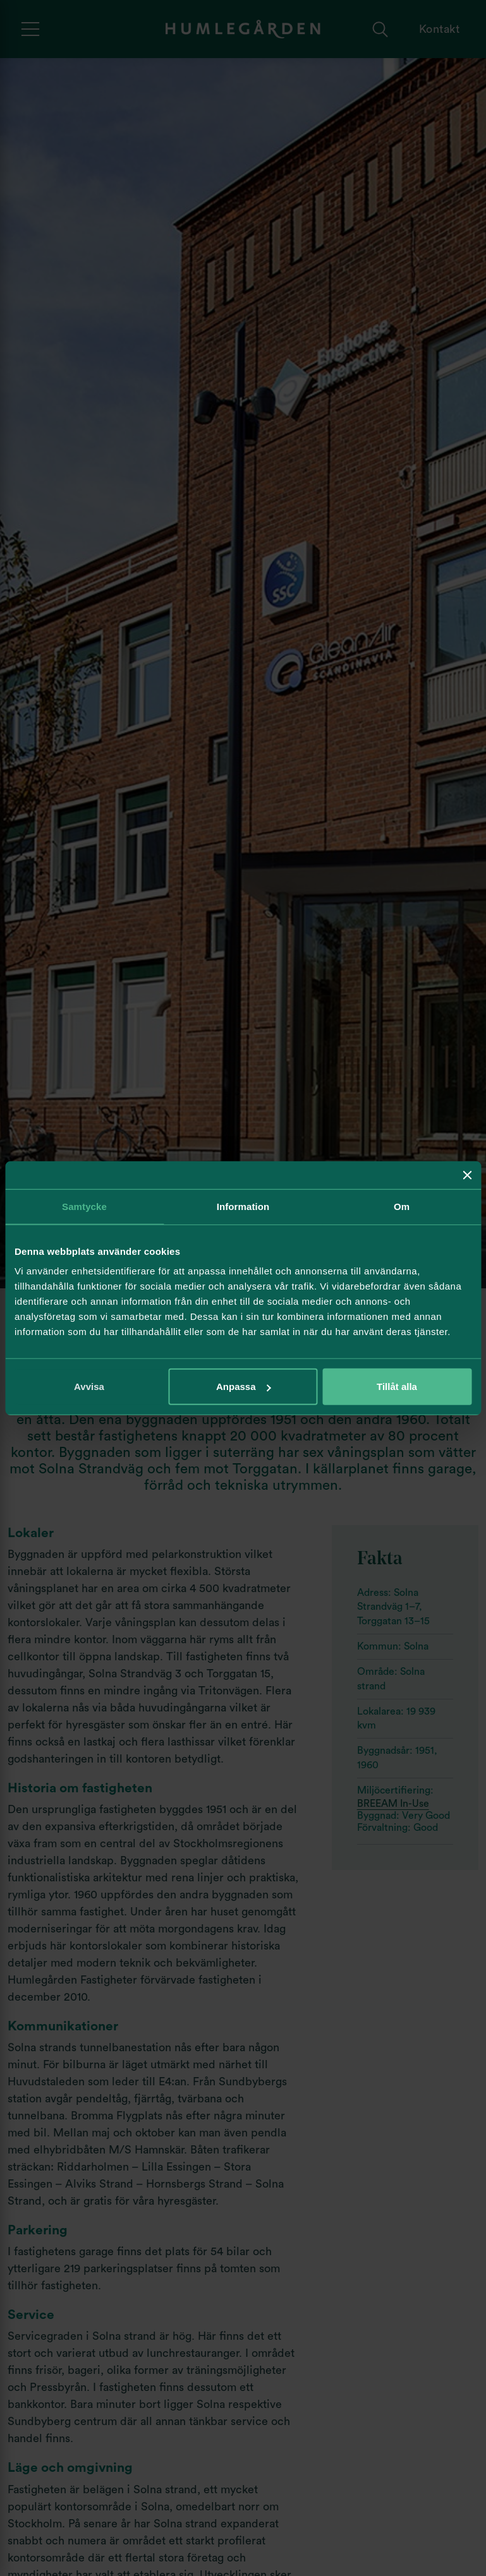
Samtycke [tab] (84, 1206)
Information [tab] (243, 1206)
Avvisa (89, 1386)
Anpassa (243, 1386)
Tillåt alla (397, 1386)
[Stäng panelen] (467, 1174)
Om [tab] (402, 1206)
